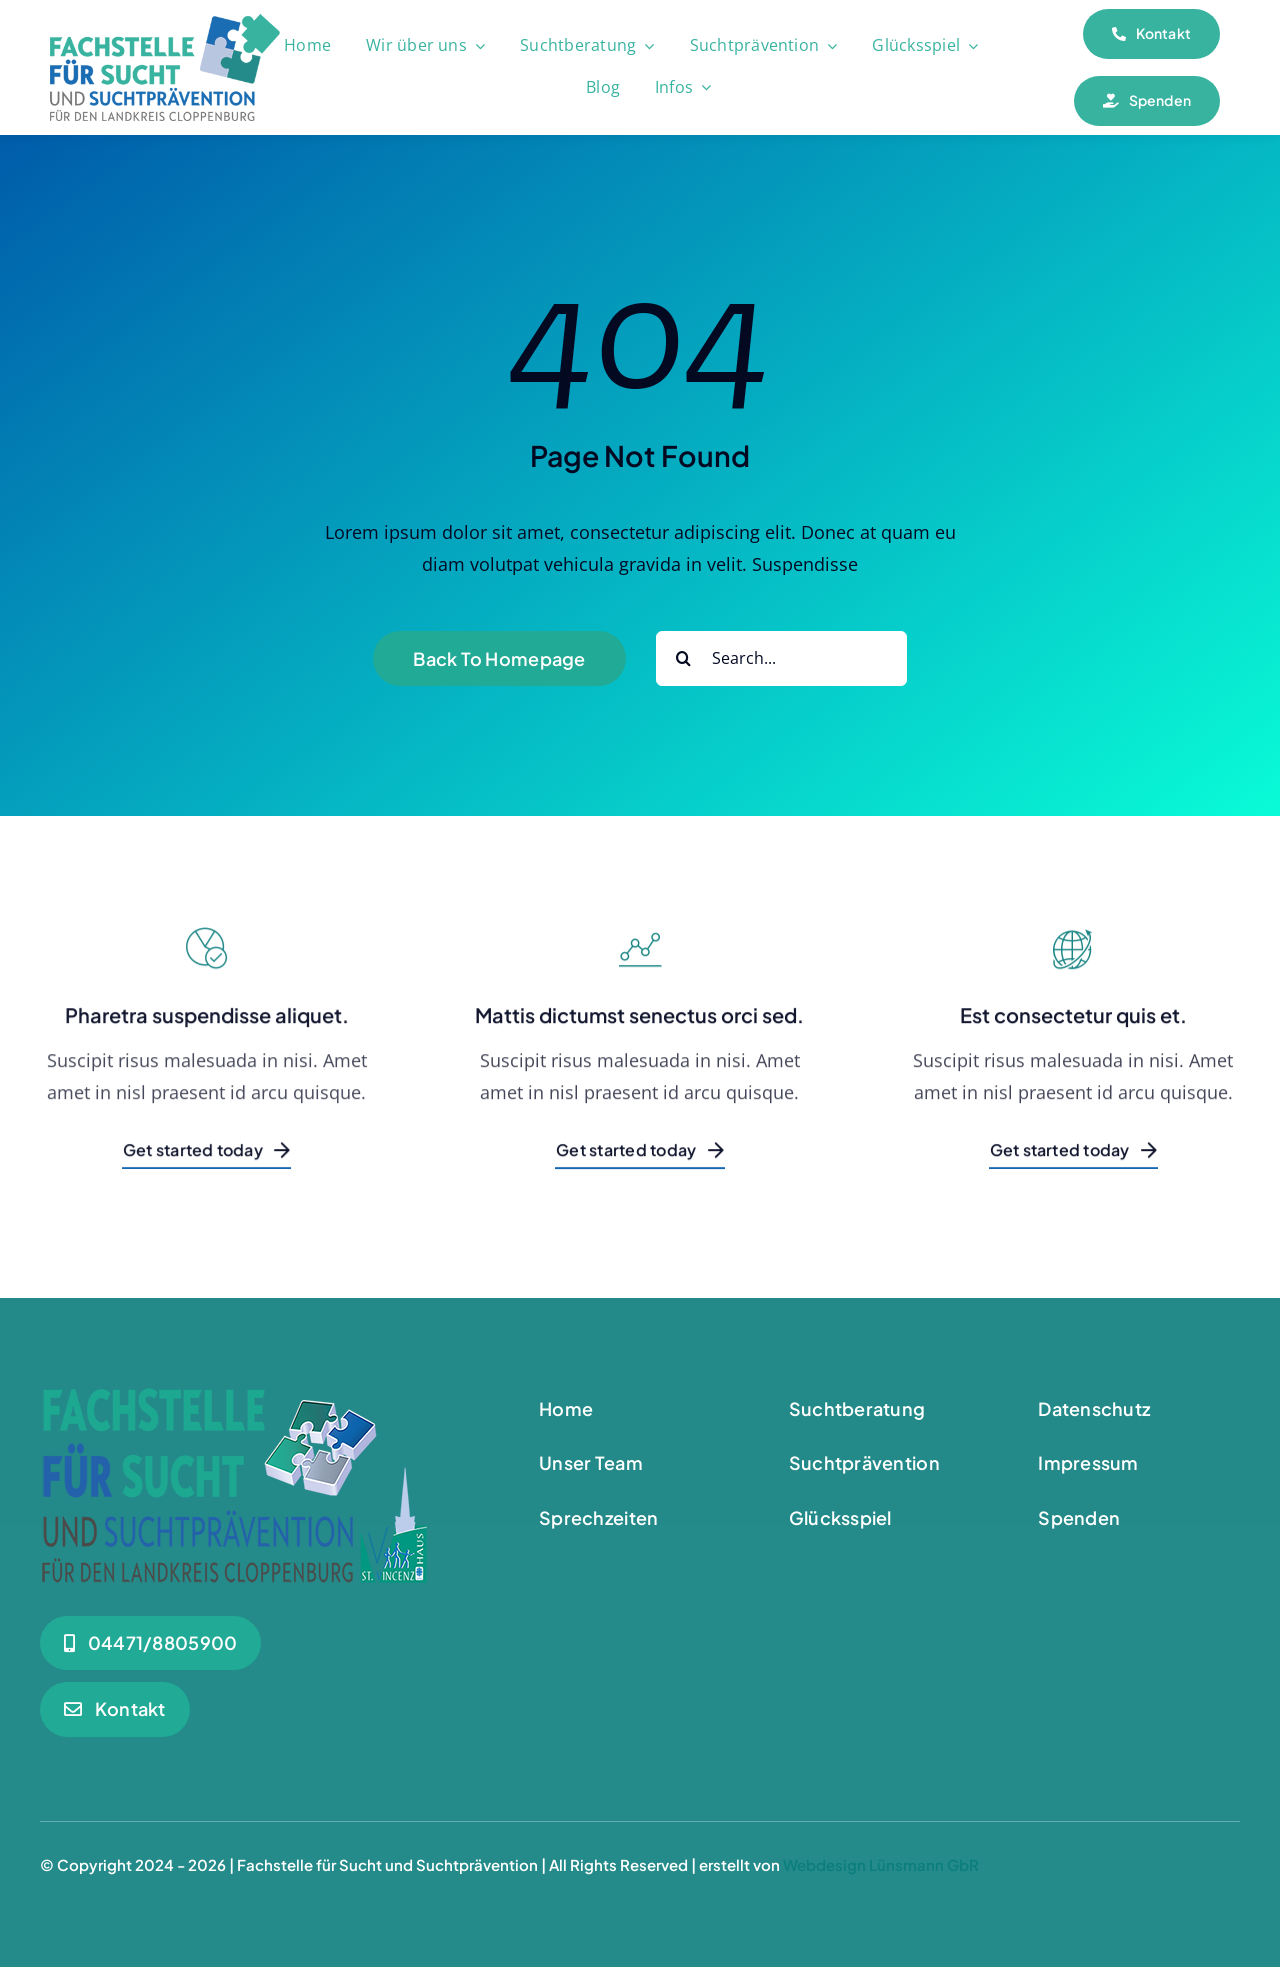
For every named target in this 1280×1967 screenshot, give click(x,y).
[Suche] (683, 658)
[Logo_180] (165, 23)
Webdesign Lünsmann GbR (881, 1864)
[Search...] (781, 658)
